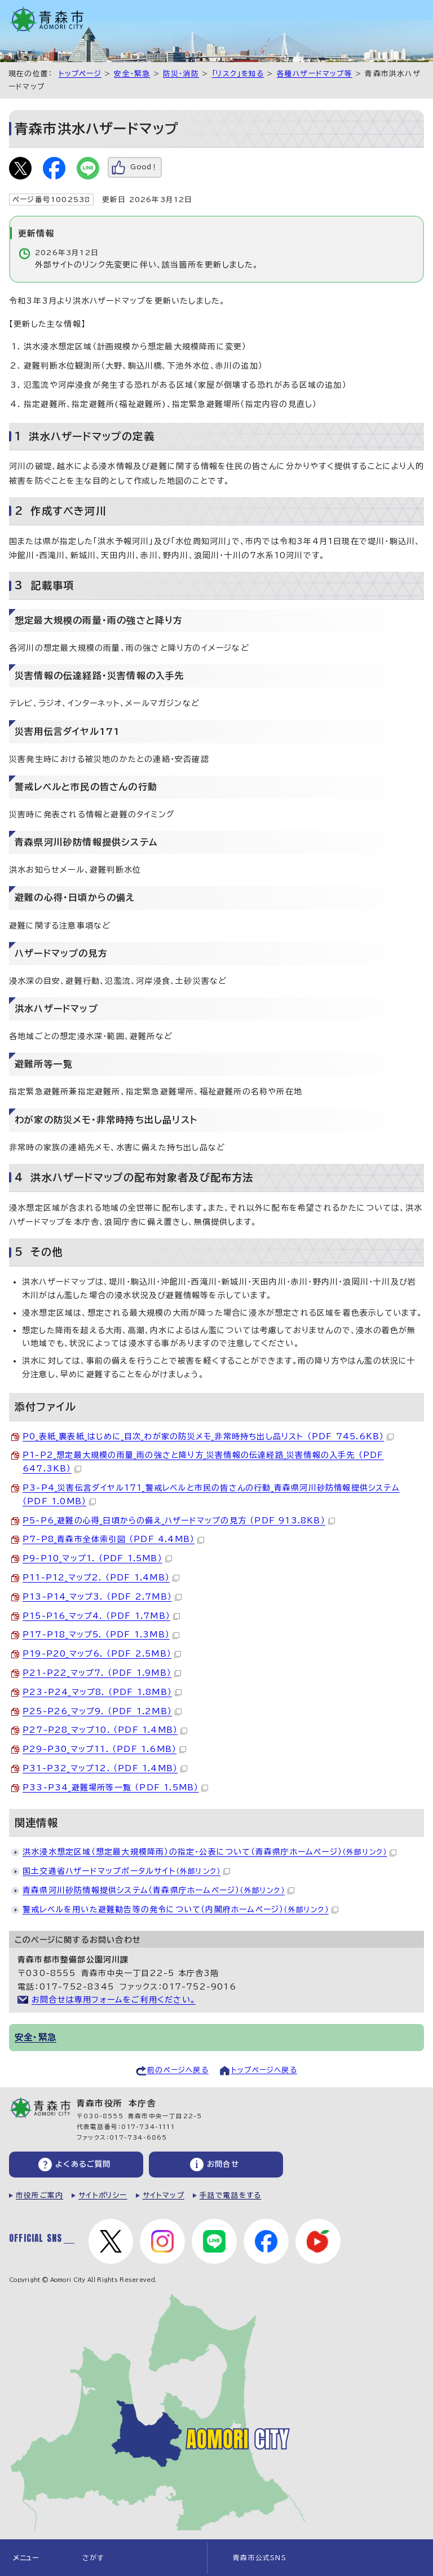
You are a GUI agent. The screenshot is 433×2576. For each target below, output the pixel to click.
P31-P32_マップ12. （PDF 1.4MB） (105, 1768)
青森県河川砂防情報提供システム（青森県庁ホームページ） (158, 1890)
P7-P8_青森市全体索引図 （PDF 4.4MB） (113, 1539)
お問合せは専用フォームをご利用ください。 (114, 2000)
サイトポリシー (102, 2195)
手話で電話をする (231, 2195)
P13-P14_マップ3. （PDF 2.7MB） (102, 1597)
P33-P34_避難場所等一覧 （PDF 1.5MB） (115, 1787)
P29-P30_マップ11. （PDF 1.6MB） (104, 1749)
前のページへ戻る (178, 2070)
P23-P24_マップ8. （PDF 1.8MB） (102, 1692)
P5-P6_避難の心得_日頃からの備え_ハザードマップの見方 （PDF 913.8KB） (179, 1520)
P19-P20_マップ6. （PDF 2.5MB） (102, 1654)
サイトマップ (163, 2195)
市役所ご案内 (39, 2195)
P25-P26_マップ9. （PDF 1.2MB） (102, 1711)
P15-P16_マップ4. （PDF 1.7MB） (101, 1616)
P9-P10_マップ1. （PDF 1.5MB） (97, 1558)
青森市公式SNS (259, 2558)
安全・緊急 (132, 73)
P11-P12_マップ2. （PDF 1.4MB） (101, 1577)
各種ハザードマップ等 (314, 73)
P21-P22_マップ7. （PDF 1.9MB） (102, 1673)
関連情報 (36, 1822)
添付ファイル (45, 1406)
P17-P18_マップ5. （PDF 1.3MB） (101, 1635)
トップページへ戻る (264, 2070)
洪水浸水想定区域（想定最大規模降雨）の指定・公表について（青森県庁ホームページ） (209, 1852)
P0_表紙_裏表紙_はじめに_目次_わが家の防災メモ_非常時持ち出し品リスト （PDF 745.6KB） (208, 1436)
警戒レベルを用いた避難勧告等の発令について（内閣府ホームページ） (180, 1909)
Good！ (144, 167)
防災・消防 (181, 73)
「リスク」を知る (238, 73)
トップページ (80, 73)
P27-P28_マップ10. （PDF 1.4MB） (105, 1730)
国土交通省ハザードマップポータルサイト (126, 1871)
